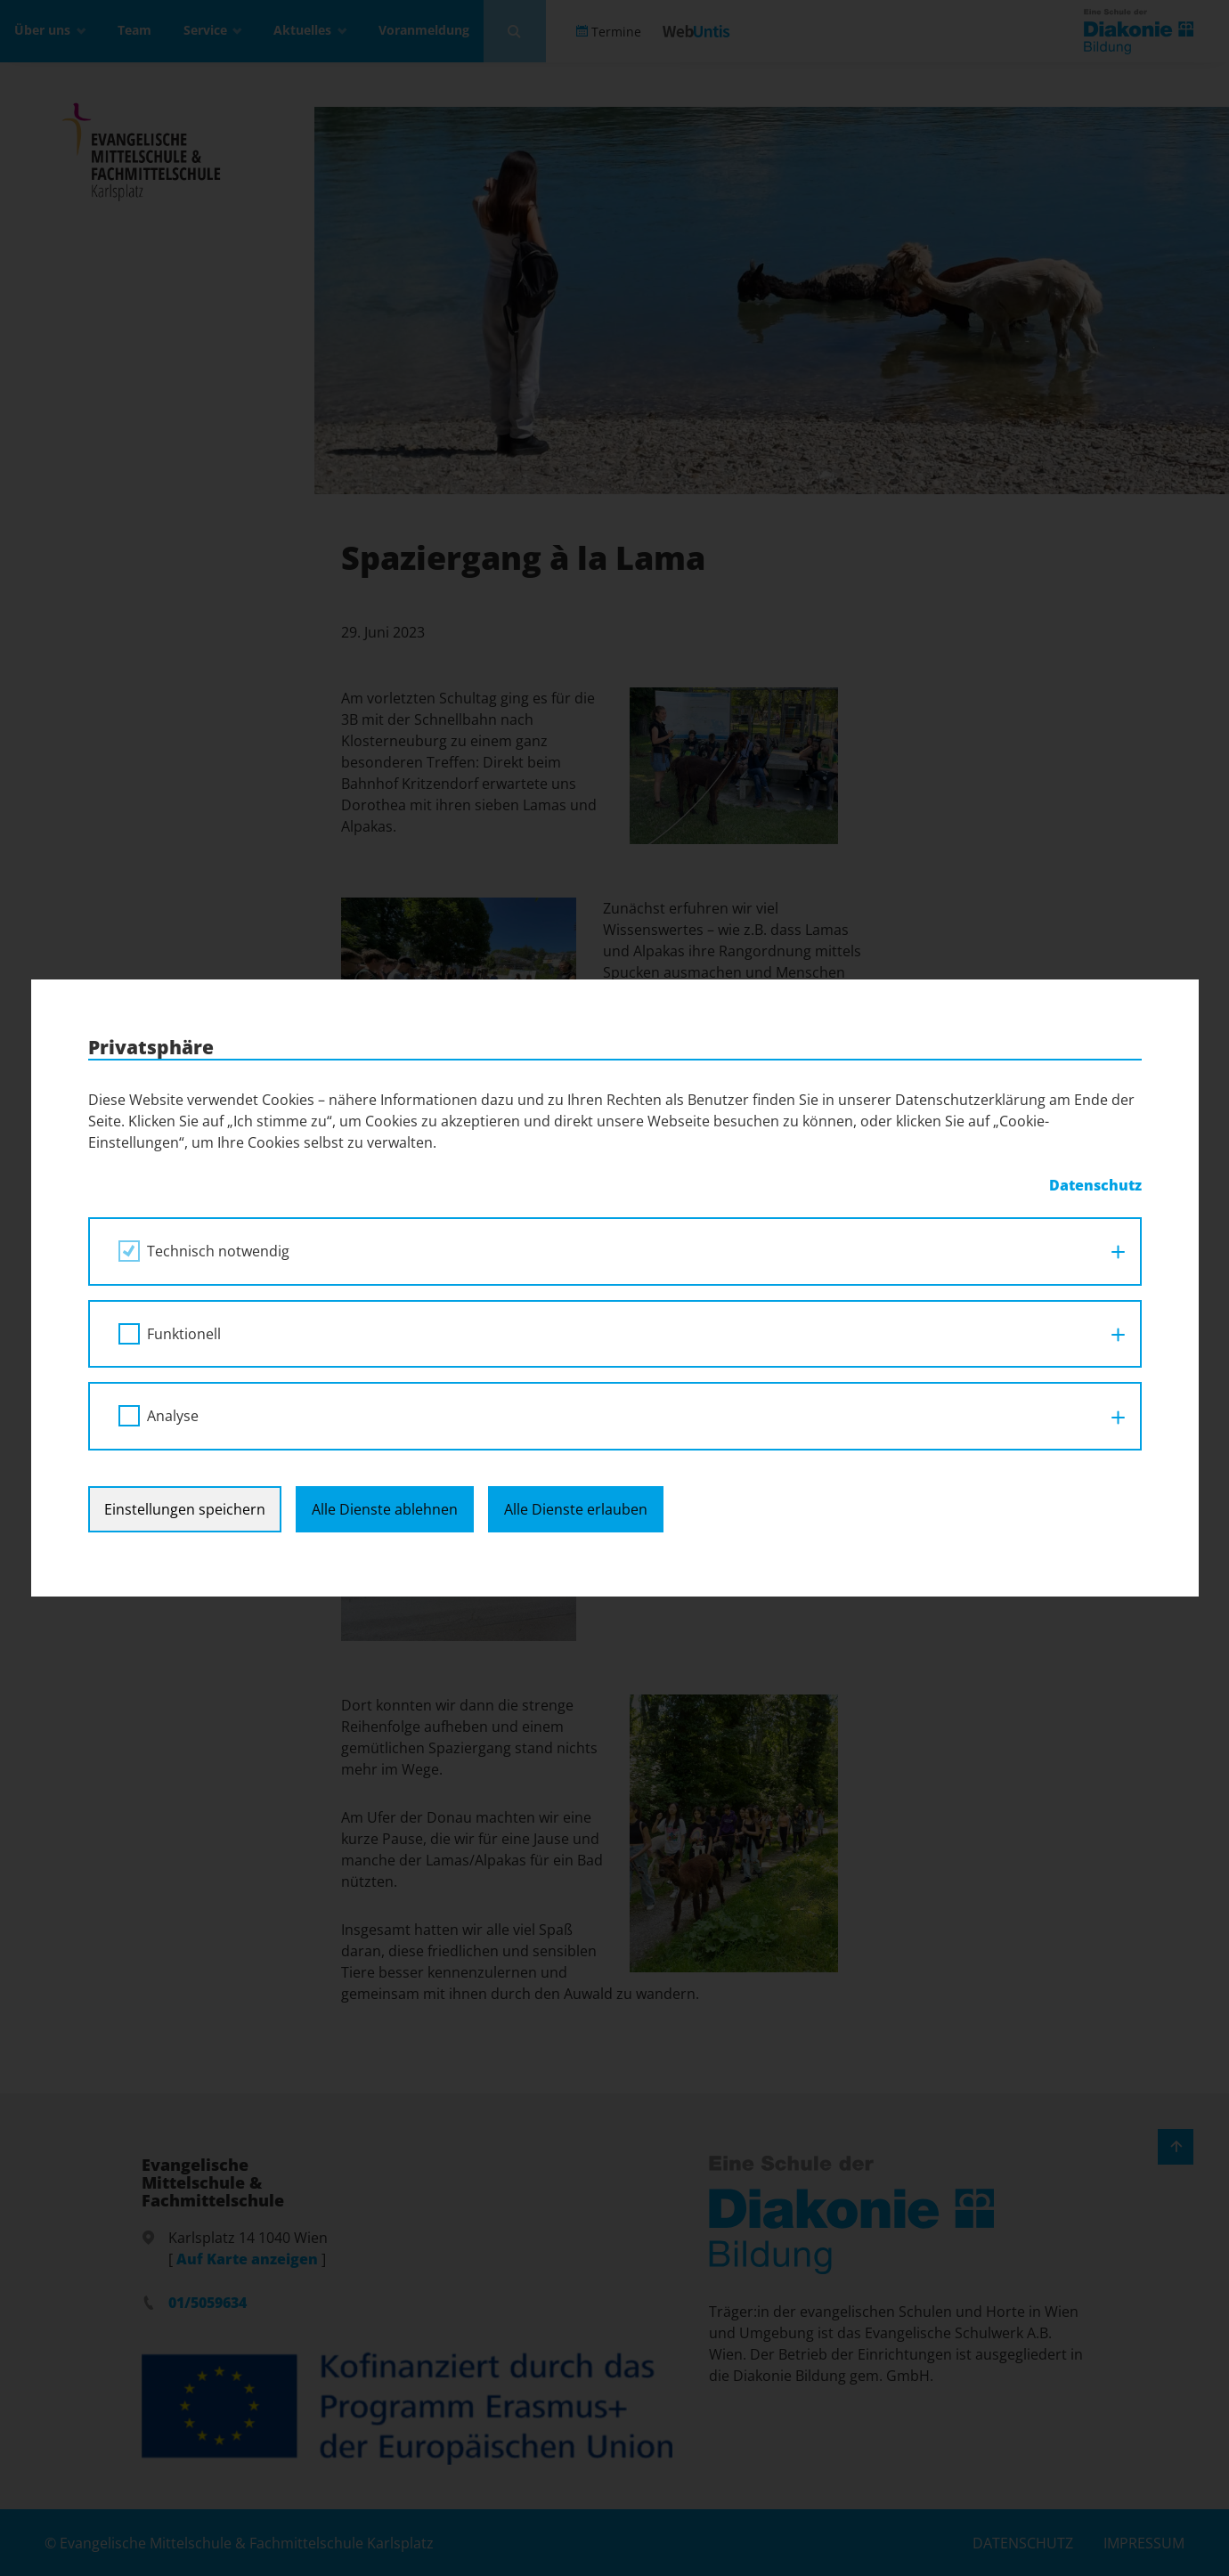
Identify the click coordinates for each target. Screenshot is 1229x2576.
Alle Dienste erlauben (575, 1509)
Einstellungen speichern (184, 1509)
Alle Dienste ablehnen (385, 1509)
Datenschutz (1095, 1185)
